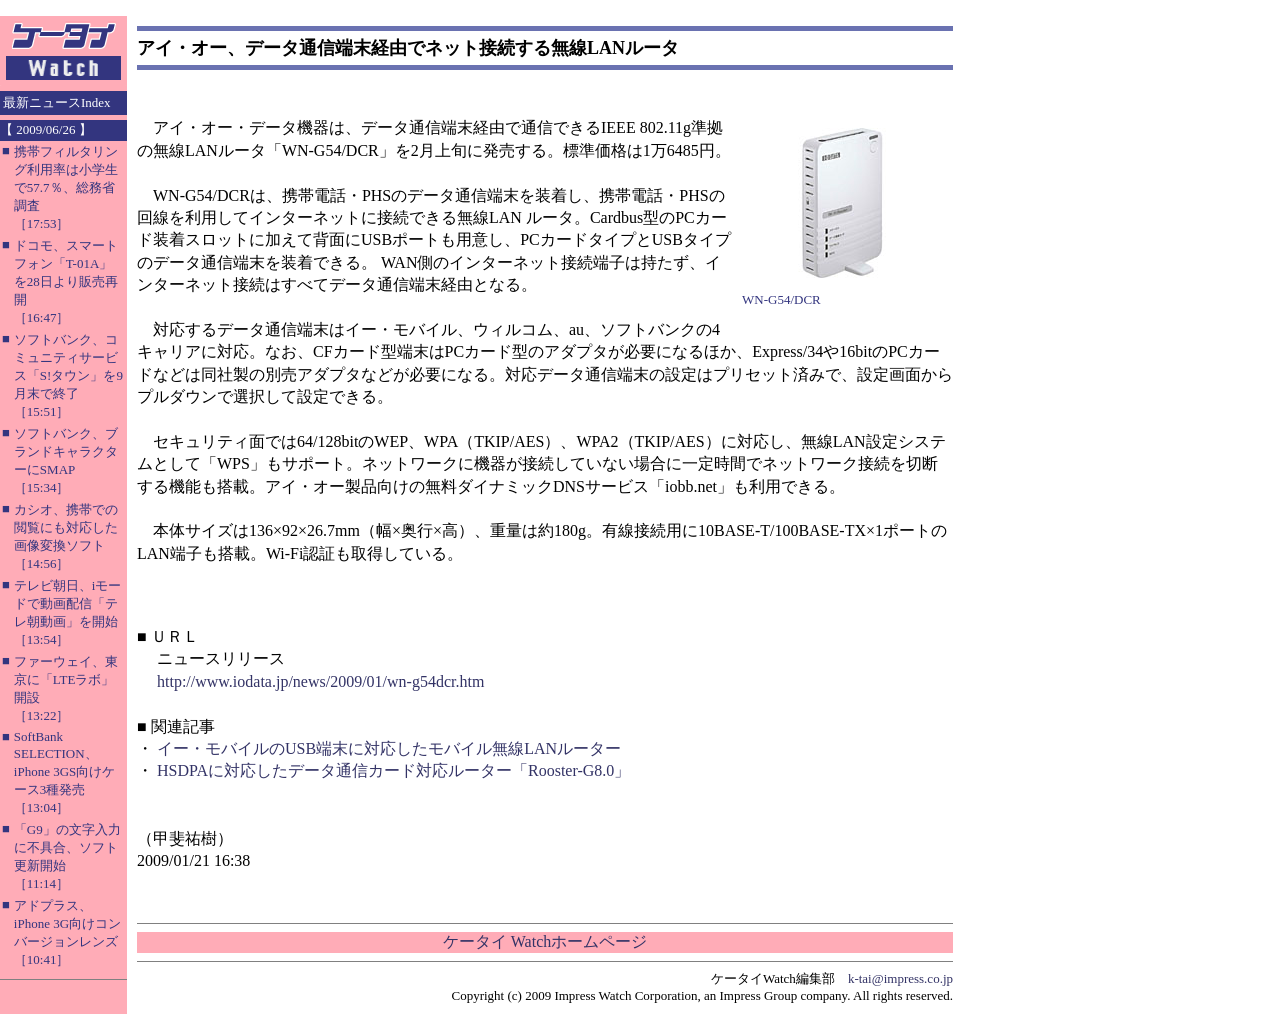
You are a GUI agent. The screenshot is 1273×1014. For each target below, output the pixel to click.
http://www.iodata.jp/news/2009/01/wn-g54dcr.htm (320, 681)
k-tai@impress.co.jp (900, 978)
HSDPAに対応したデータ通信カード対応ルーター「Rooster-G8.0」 (393, 770)
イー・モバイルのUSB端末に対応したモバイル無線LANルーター (389, 748)
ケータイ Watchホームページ (545, 941)
